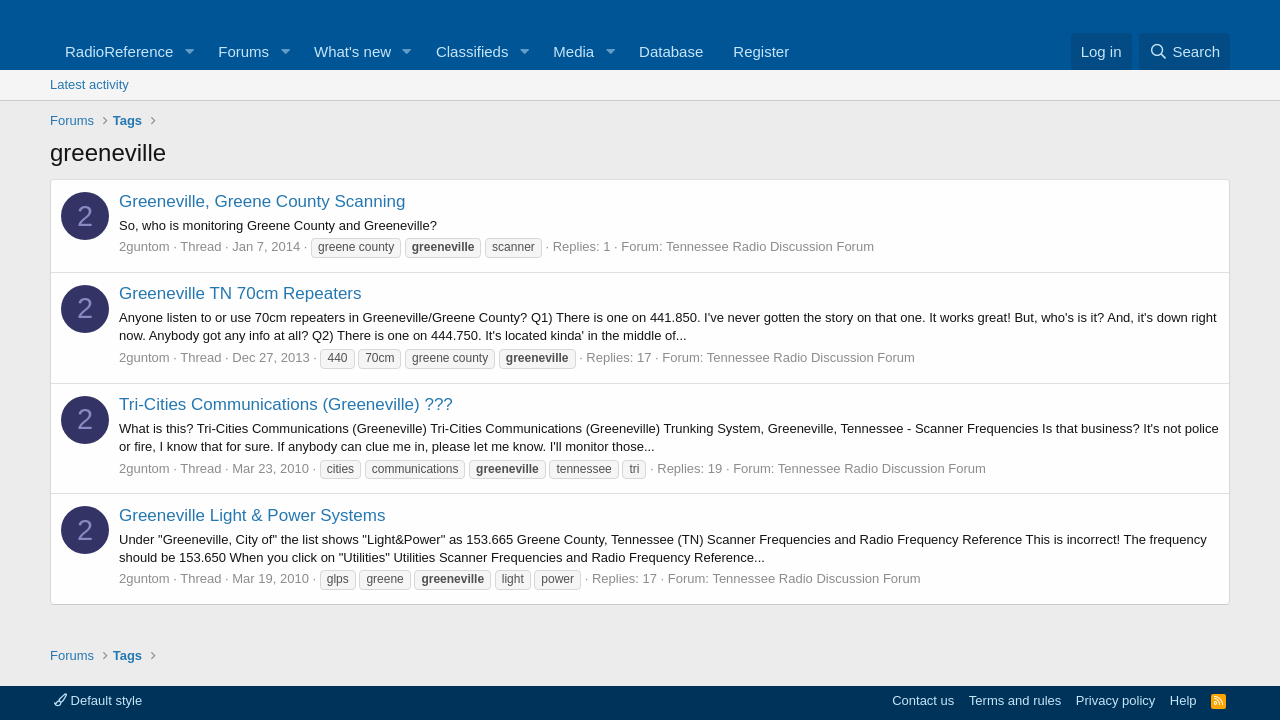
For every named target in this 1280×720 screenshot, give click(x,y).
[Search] (1184, 51)
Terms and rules (1015, 700)
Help (1183, 700)
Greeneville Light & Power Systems (252, 515)
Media (573, 51)
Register (761, 51)
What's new (352, 51)
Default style (98, 700)
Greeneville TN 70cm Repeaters (240, 293)
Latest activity (89, 84)
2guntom (144, 246)
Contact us (923, 700)
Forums (243, 51)
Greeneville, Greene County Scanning (262, 201)
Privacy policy (1115, 700)
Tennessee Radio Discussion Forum (770, 246)
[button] (189, 51)
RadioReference (119, 51)
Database (671, 51)
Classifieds (472, 51)
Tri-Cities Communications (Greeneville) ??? (286, 404)
